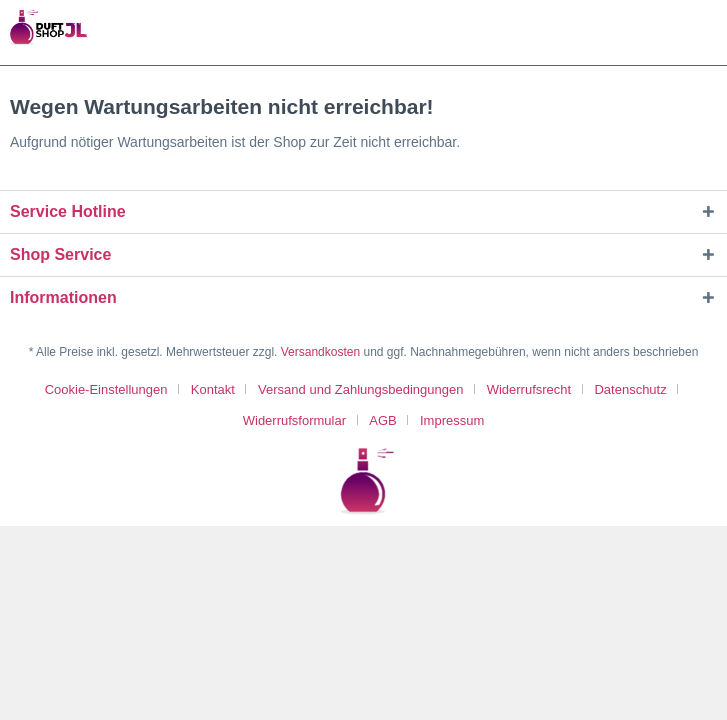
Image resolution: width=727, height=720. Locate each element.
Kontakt (213, 389)
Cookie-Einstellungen (106, 389)
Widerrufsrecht (529, 389)
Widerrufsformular (294, 420)
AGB (382, 420)
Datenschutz (630, 389)
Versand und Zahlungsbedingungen (360, 389)
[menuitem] (114, 389)
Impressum (452, 420)
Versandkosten (320, 352)
